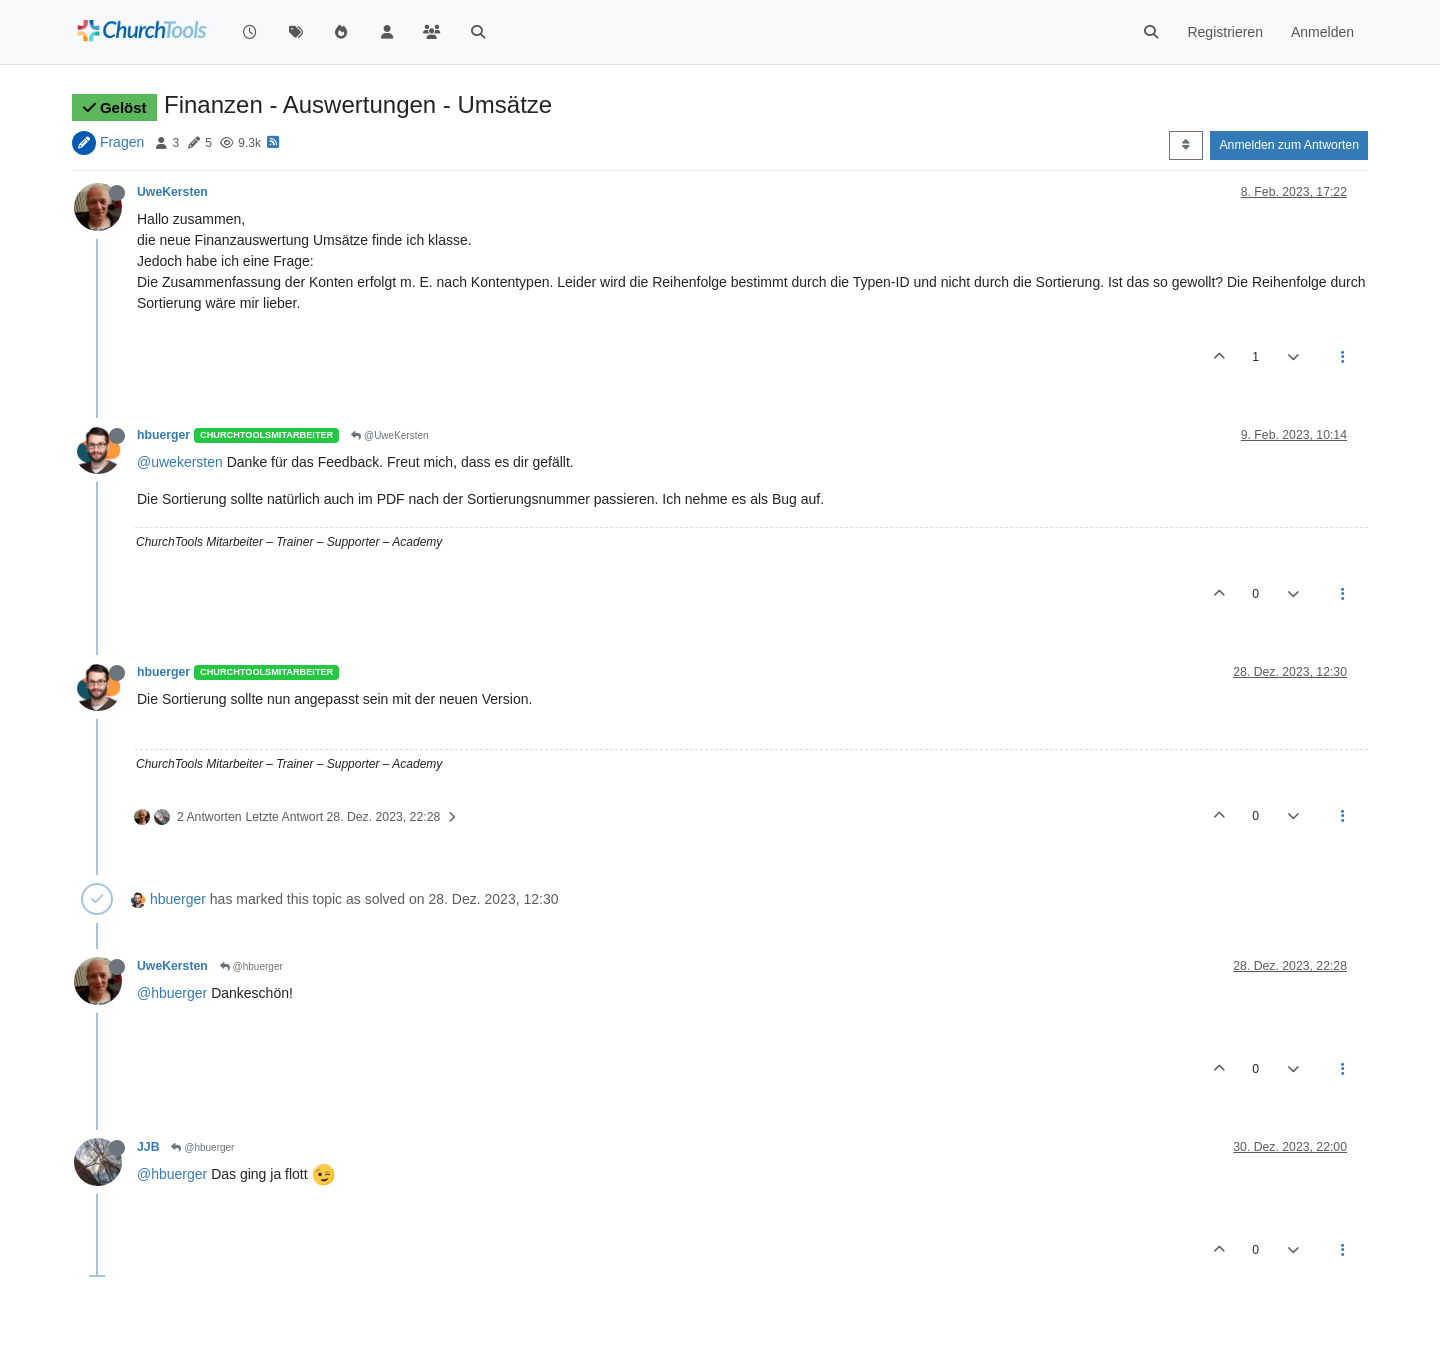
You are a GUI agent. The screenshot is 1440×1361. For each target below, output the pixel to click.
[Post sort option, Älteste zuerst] (1185, 145)
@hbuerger (251, 966)
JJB (148, 1147)
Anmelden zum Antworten (1289, 145)
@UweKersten (389, 435)
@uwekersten (180, 462)
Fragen (122, 142)
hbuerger (163, 435)
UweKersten (172, 192)
